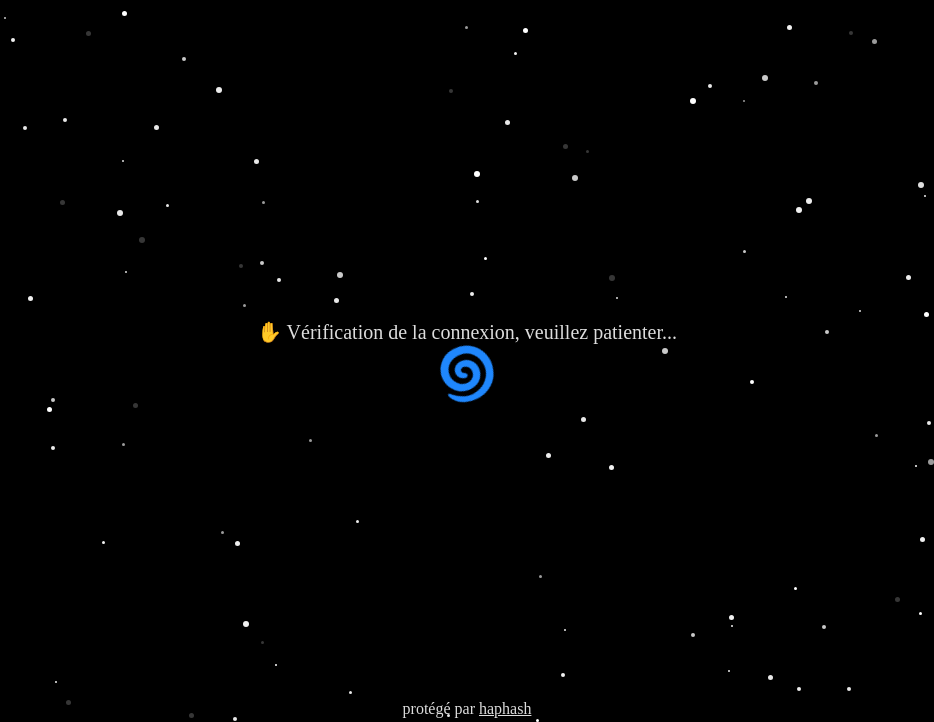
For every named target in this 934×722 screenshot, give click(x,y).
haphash (505, 708)
